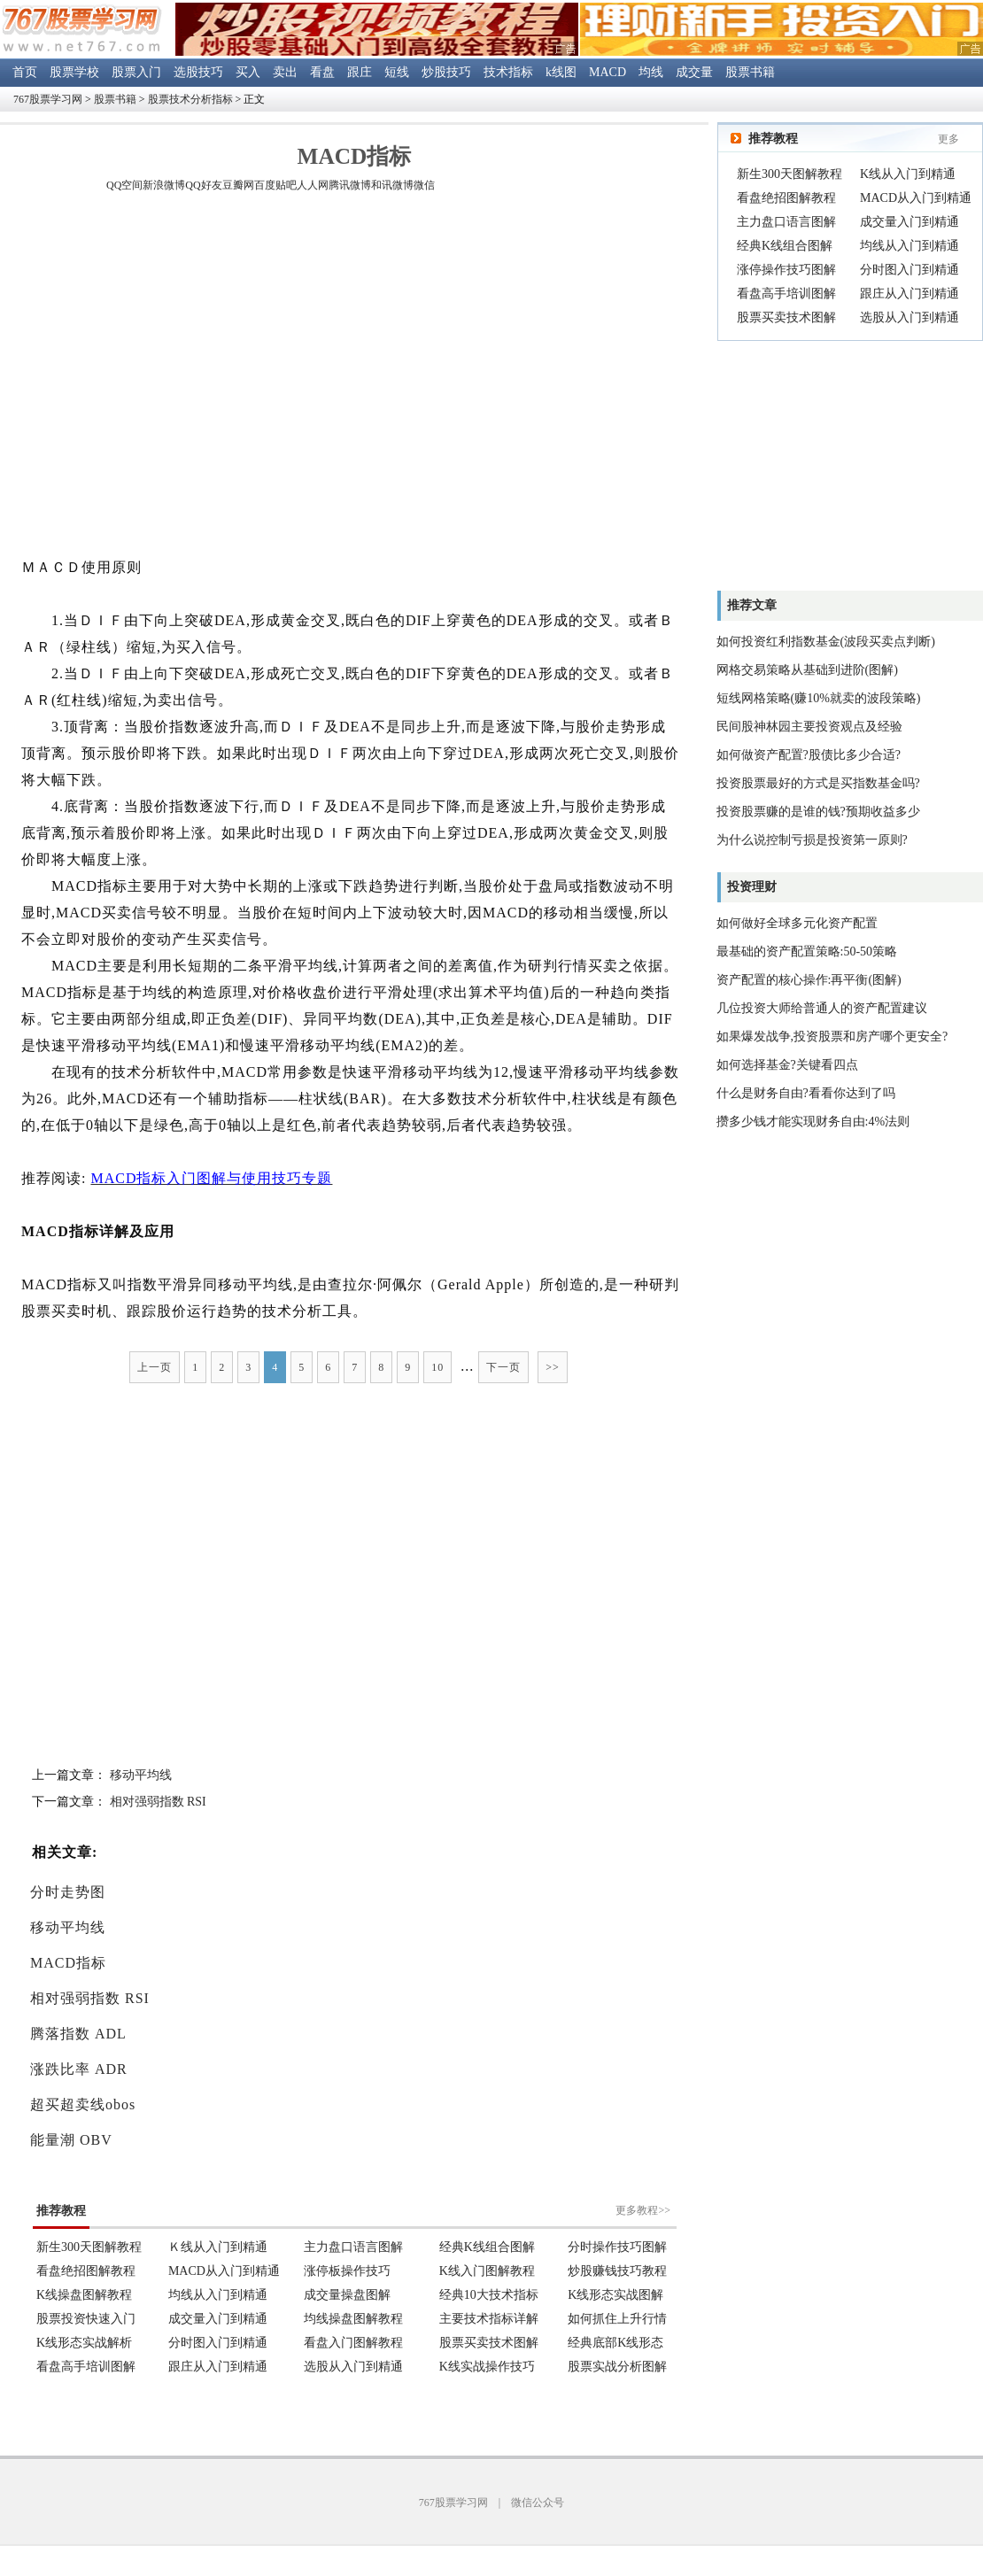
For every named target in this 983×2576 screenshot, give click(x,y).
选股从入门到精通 (909, 317)
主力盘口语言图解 (786, 221)
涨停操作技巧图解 (786, 269)
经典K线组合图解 (784, 245)
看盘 (322, 72)
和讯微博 (392, 185)
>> (553, 1367)
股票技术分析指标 (190, 99)
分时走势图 (67, 1891)
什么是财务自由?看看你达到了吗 (805, 1093)
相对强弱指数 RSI (158, 1801)
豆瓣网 (238, 185)
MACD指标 (68, 1962)
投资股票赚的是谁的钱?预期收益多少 (818, 811)
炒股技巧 (446, 72)
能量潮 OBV (71, 2139)
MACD (607, 72)
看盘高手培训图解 (786, 293)
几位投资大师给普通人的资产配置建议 (821, 1008)
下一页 (503, 1367)
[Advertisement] (166, 378)
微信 (424, 185)
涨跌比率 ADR (79, 2069)
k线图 (561, 72)
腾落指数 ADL (78, 2033)
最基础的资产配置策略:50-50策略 (807, 951)
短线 (396, 72)
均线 (651, 72)
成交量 (694, 72)
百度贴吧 (275, 185)
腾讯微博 (350, 185)
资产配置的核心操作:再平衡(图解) (809, 979)
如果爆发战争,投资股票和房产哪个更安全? (832, 1036)
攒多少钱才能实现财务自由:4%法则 (813, 1121)
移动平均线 (141, 1775)
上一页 (154, 1367)
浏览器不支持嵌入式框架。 (354, 2277)
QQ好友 (203, 185)
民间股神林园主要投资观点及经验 (809, 726)
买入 (248, 72)
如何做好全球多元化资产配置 (797, 923)
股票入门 (136, 72)
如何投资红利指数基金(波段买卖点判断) (825, 641)
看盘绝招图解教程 (786, 198)
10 (437, 1367)
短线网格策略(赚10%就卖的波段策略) (818, 698)
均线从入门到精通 (909, 245)
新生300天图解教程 (789, 174)
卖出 (285, 72)
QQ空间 (124, 185)
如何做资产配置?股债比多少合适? (808, 755)
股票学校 (74, 72)
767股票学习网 (47, 99)
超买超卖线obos (82, 2104)
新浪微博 (164, 185)
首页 (24, 72)
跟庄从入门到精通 (909, 293)
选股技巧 (198, 72)
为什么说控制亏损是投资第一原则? (812, 840)
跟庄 (359, 72)
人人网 (313, 185)
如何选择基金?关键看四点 (787, 1064)
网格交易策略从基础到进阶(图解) (807, 670)
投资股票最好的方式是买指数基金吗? (818, 783)
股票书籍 (750, 72)
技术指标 (508, 72)
